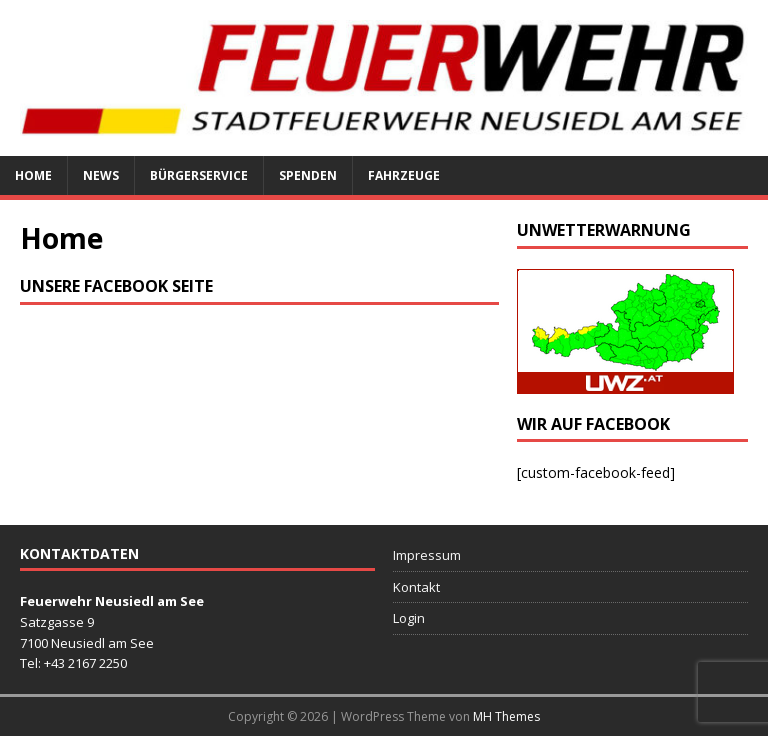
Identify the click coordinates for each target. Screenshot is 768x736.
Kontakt (416, 587)
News (101, 175)
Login (409, 618)
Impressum (427, 555)
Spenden (308, 175)
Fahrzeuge (404, 175)
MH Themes (506, 716)
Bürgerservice (199, 175)
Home (33, 175)
